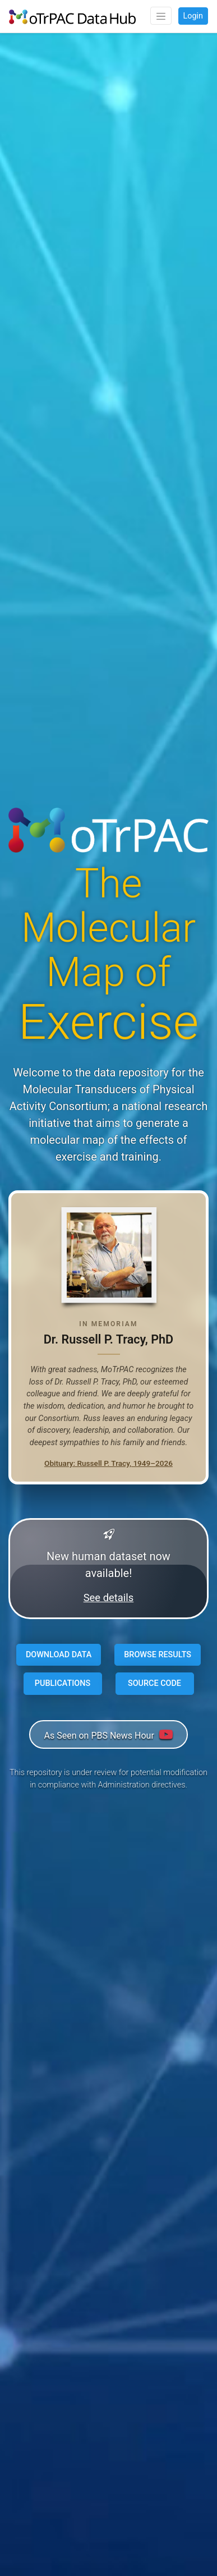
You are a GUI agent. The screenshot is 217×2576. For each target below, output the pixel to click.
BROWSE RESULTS (157, 1655)
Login (193, 16)
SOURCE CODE (154, 1683)
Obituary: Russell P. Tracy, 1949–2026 (108, 1463)
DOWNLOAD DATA (58, 1655)
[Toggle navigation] (161, 16)
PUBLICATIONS (62, 1683)
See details (109, 1597)
